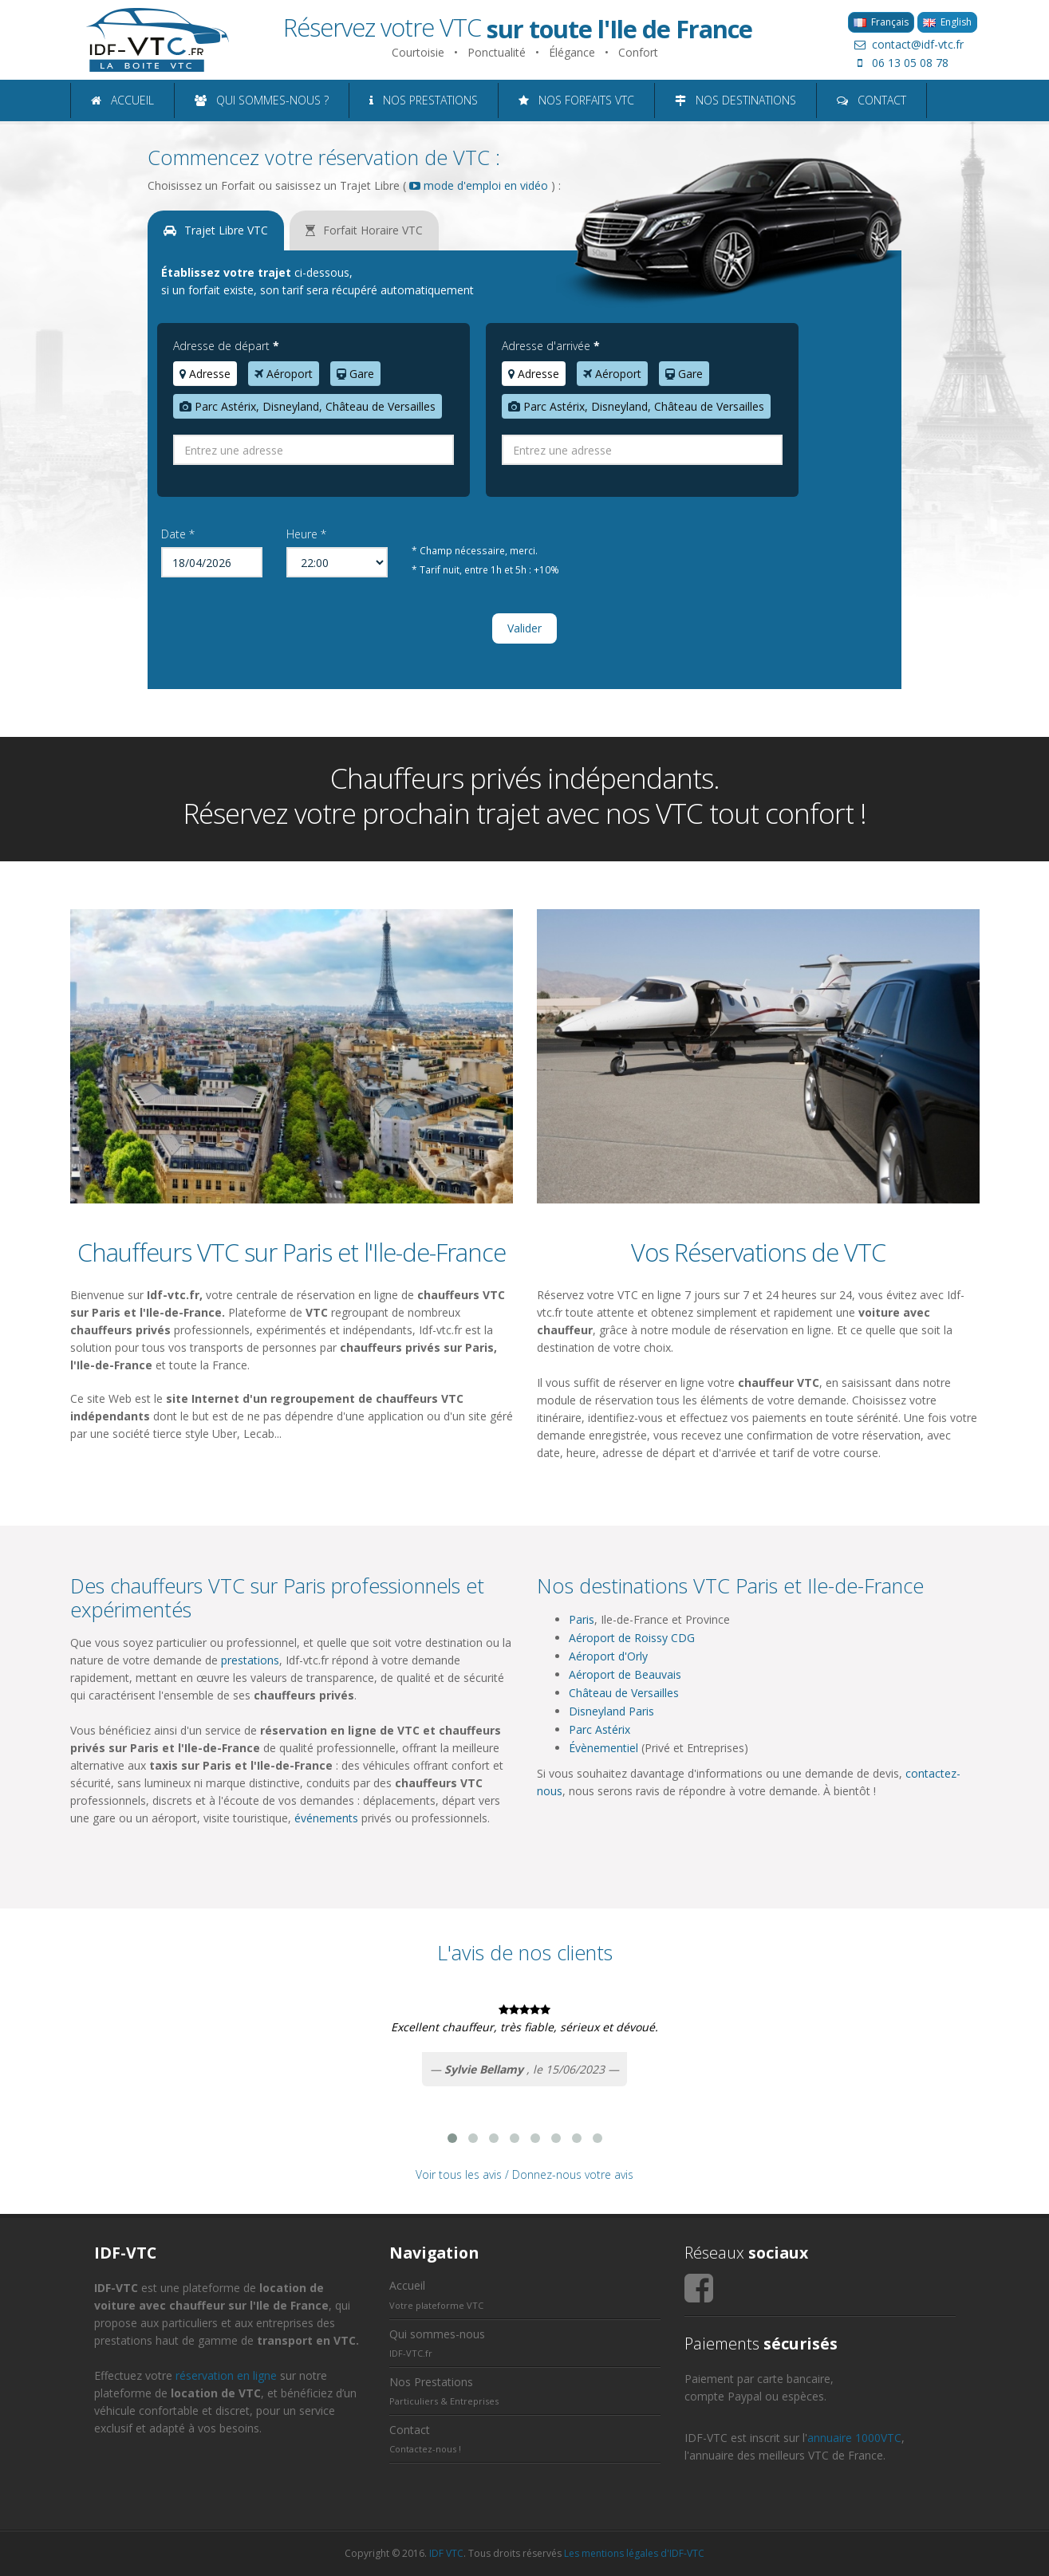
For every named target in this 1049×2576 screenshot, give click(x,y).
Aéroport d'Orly (608, 1656)
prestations (250, 1660)
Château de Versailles (624, 1692)
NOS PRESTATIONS (423, 100)
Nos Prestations (431, 2381)
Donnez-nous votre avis (572, 2174)
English (947, 22)
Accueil (407, 2285)
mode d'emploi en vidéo (478, 185)
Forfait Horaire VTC (364, 230)
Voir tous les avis (459, 2174)
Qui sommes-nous (437, 2334)
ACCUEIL (122, 100)
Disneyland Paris (611, 1711)
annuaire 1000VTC (854, 2437)
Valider (524, 628)
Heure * (306, 534)
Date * (178, 534)
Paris (581, 1619)
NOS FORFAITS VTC (576, 100)
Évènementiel (603, 1747)
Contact (409, 2429)
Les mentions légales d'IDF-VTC (634, 2553)
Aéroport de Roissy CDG (632, 1637)
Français (881, 22)
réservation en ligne (226, 2375)
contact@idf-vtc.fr (906, 44)
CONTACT (871, 100)
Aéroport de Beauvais (625, 1674)
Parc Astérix (599, 1729)
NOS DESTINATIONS (735, 100)
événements (326, 1818)
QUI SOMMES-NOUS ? (262, 100)
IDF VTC (446, 2553)
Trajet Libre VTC (216, 230)
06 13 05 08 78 (898, 62)
